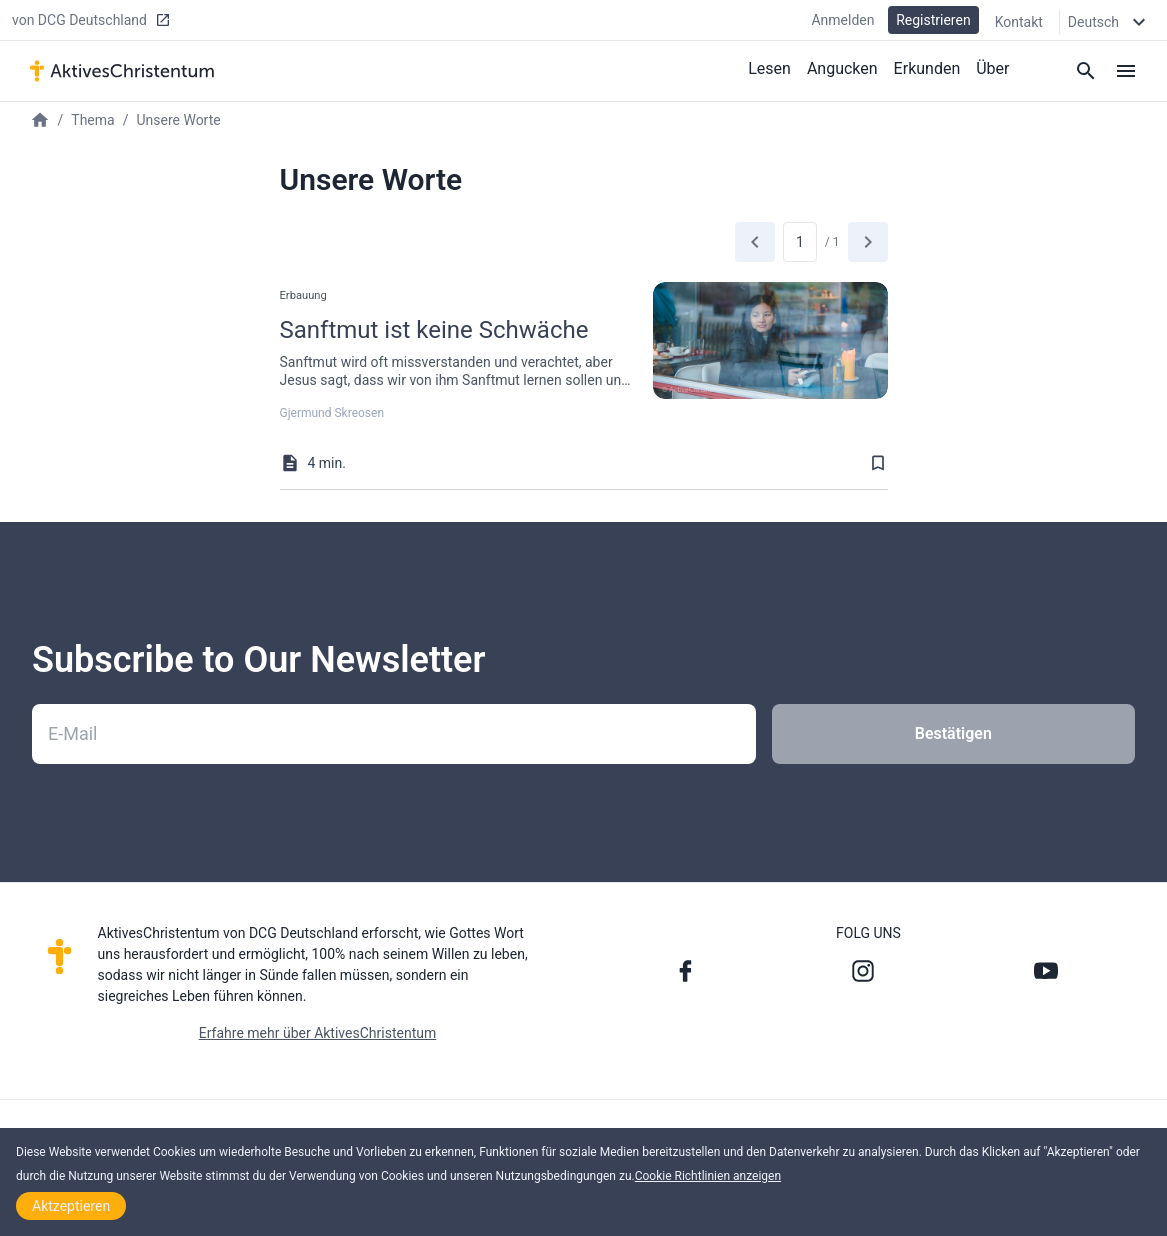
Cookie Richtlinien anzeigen (708, 1176)
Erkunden (927, 68)
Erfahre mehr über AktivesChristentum (317, 1033)
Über (992, 68)
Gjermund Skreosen (332, 413)
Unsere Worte (178, 120)
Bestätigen (953, 733)
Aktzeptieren (71, 1206)
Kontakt (1019, 22)
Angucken (842, 68)
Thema (92, 120)
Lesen (769, 68)
